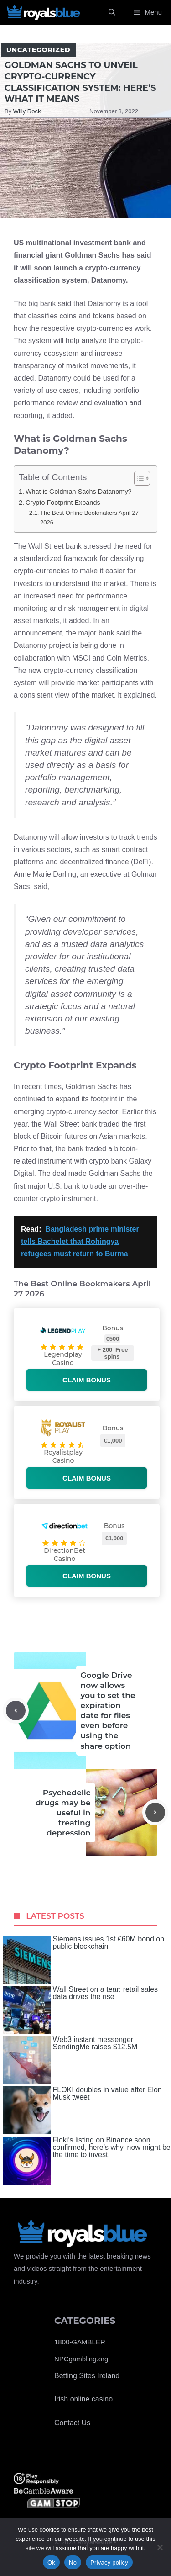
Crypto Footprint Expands (63, 502)
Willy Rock (27, 111)
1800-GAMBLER (79, 2342)
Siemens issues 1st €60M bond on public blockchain (84, 1960)
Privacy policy (109, 2562)
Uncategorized (38, 50)
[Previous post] (16, 1711)
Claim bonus (86, 1380)
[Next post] (155, 1812)
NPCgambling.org (81, 2359)
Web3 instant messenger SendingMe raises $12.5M (70, 2060)
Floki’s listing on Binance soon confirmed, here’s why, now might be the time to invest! (87, 2161)
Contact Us (72, 2423)
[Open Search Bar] (111, 12)
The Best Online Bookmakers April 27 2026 (89, 517)
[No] (159, 2547)
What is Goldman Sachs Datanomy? (79, 491)
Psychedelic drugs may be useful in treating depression (63, 1812)
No (73, 2562)
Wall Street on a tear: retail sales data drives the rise (80, 2010)
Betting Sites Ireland (86, 2376)
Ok (51, 2562)
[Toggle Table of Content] (137, 478)
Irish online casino (83, 2399)
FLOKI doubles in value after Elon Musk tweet (82, 2110)
